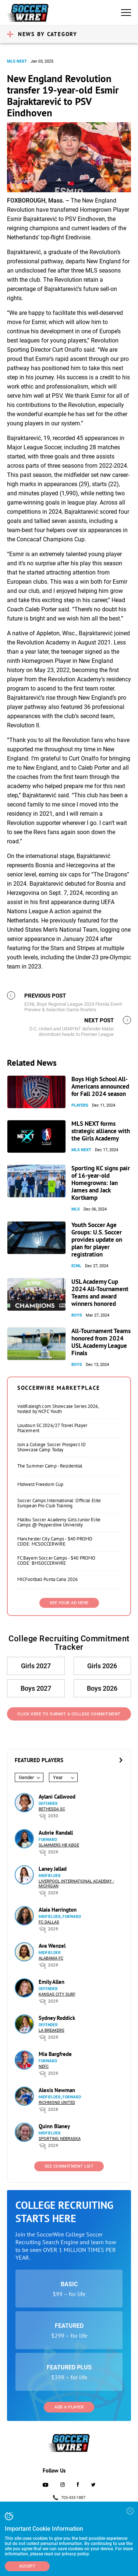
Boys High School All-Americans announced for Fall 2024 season (100, 1086)
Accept (27, 2566)
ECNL (76, 1266)
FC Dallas (49, 1922)
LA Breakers (51, 2030)
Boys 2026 (102, 1688)
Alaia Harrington (58, 1909)
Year (58, 1777)
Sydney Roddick (57, 2017)
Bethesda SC (52, 1809)
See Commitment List (69, 2166)
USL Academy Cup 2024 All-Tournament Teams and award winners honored (99, 1293)
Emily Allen (51, 1981)
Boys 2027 (36, 1688)
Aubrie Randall (56, 1832)
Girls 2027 (36, 1666)
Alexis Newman (57, 2090)
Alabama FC (51, 1958)
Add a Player (69, 2407)
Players (79, 1105)
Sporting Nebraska (60, 2138)
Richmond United (57, 2102)
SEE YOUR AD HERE (69, 1602)
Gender (26, 1777)
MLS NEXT (17, 61)
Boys (76, 1315)
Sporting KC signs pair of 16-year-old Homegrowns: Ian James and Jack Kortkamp (100, 1183)
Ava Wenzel (52, 1945)
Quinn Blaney (54, 2126)
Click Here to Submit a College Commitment (69, 1714)
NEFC (44, 2066)
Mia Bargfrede (55, 2053)
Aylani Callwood (57, 1796)
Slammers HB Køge (59, 1845)
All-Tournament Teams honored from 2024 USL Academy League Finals (101, 1342)
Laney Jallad (53, 1868)
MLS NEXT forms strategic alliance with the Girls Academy (100, 1131)
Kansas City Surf (57, 1994)
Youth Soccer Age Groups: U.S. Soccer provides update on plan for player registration (96, 1239)
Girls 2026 (102, 1666)
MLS (75, 1209)
